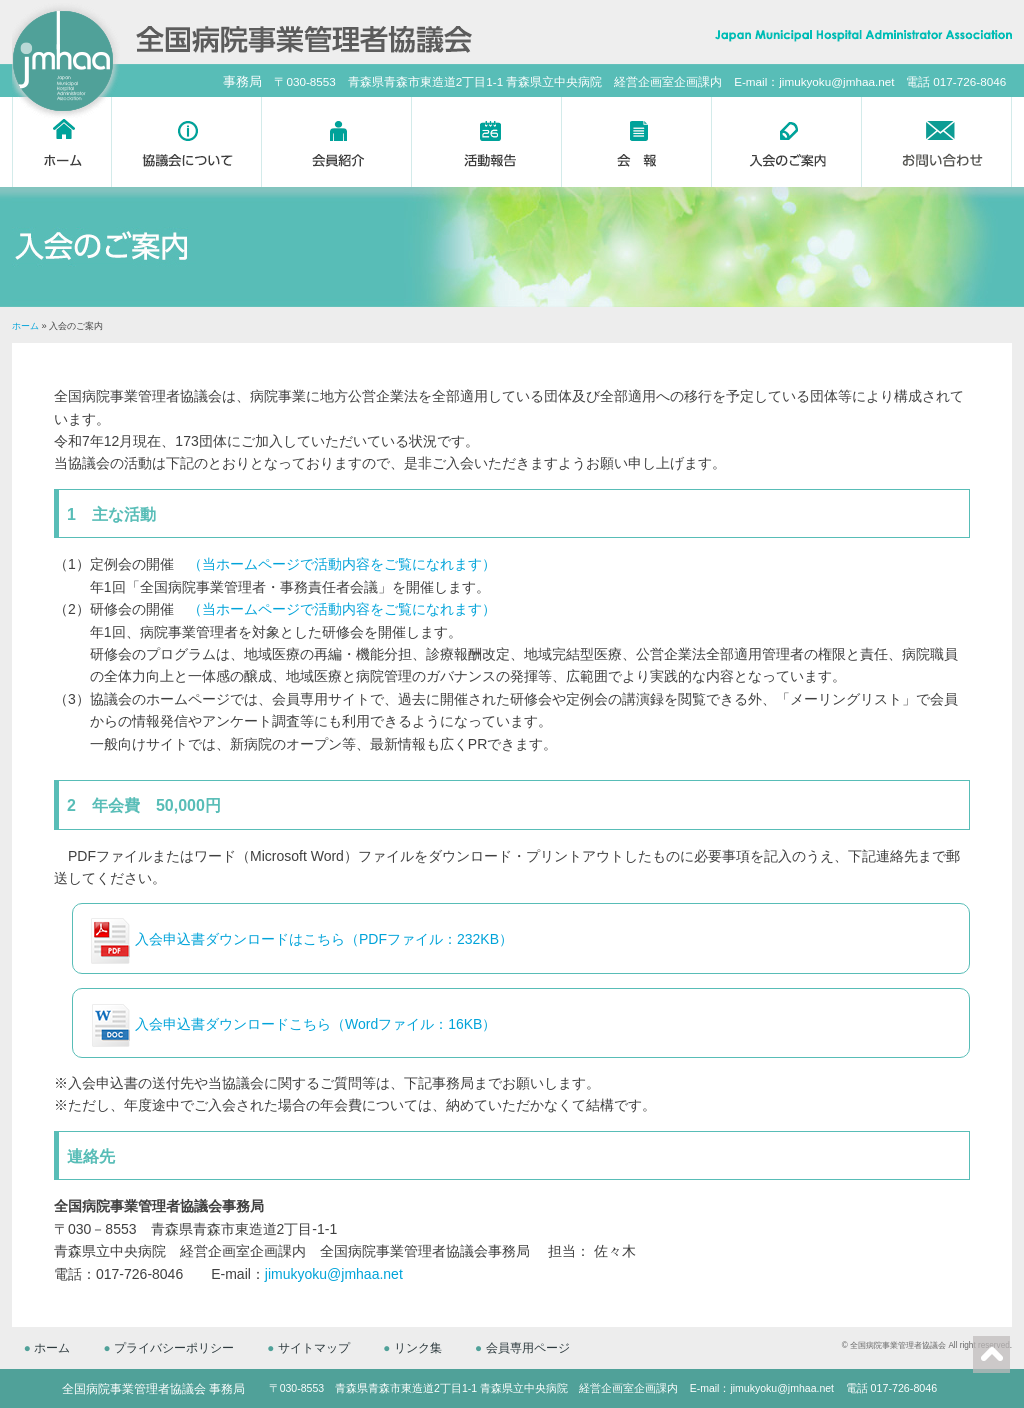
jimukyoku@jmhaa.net (334, 1274)
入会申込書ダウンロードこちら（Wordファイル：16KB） (315, 1024)
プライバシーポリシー (176, 1347)
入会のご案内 (787, 142)
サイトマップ (318, 1347)
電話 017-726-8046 (891, 1387)
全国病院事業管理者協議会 (898, 1344)
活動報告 (487, 142)
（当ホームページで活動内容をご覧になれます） (342, 564)
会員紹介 (337, 142)
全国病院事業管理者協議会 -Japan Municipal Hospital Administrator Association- (304, 36)
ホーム (62, 142)
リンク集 (423, 1347)
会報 (637, 142)
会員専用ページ (535, 1347)
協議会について (187, 142)
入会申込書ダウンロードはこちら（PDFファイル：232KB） (324, 939)
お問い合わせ (937, 142)
